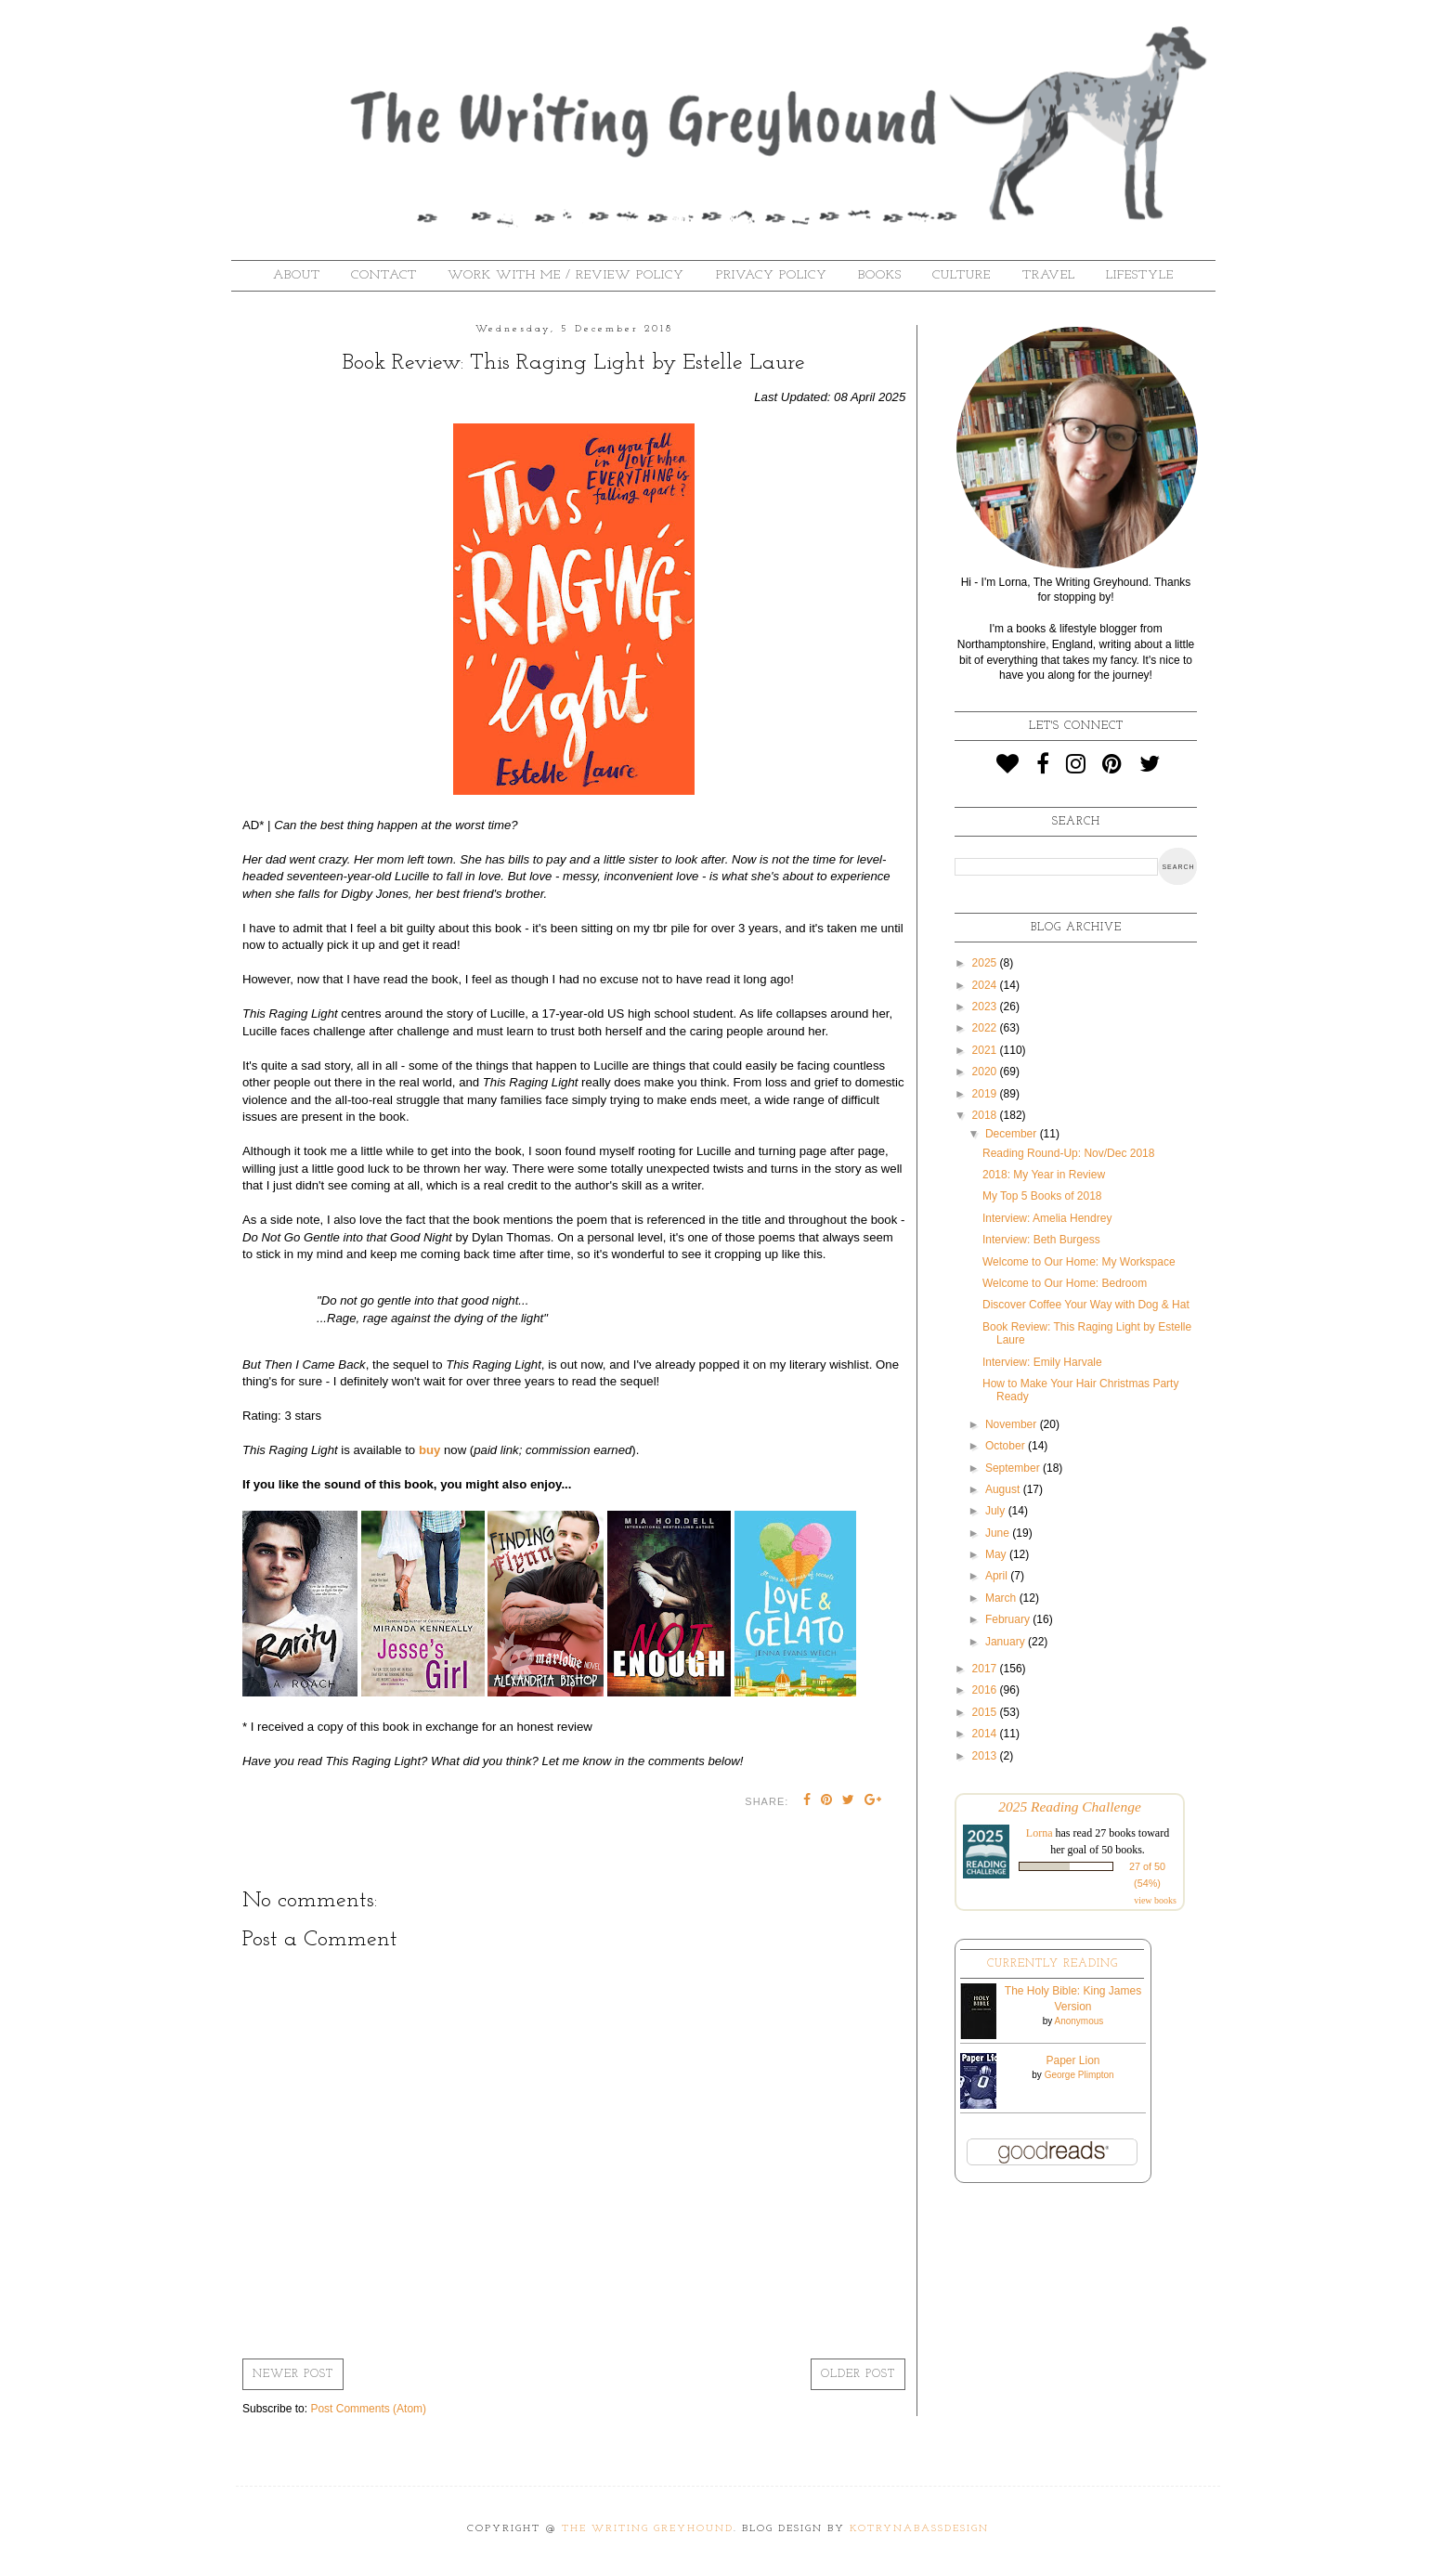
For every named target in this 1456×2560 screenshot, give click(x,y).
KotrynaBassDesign (919, 2529)
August (1004, 1489)
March (1002, 1598)
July (996, 1510)
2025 (986, 962)
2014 (986, 1733)
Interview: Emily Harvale (1042, 1362)
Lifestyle (1140, 275)
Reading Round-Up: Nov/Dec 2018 (1068, 1153)
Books (880, 275)
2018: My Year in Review (1043, 1174)
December (1012, 1133)
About (296, 275)
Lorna (1039, 1832)
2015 (986, 1712)
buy (429, 1450)
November (1012, 1424)
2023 (986, 1006)
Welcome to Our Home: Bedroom (1064, 1283)
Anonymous (1078, 2021)
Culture (961, 275)
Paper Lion (1072, 2060)
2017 (986, 1668)
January (1006, 1641)
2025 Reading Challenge (1069, 1806)
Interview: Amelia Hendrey (1047, 1218)
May (997, 1554)
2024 (986, 985)
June (998, 1533)
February (1009, 1619)
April (997, 1575)
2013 (986, 1755)
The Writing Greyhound (648, 2529)
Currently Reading (1052, 1963)
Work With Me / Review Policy (566, 275)
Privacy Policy (771, 275)
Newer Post (293, 2374)
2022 (986, 1027)
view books (1155, 1900)
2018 (986, 1115)
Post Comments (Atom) (368, 2408)
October (1006, 1445)
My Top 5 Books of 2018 (1042, 1195)
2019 (986, 1093)
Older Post (858, 2374)
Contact (384, 275)
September (1014, 1468)
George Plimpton (1079, 2075)
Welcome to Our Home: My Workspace (1079, 1261)
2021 (986, 1050)
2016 (986, 1689)
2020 (986, 1071)
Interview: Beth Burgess (1041, 1239)
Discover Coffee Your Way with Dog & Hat (1086, 1304)
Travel (1048, 275)
